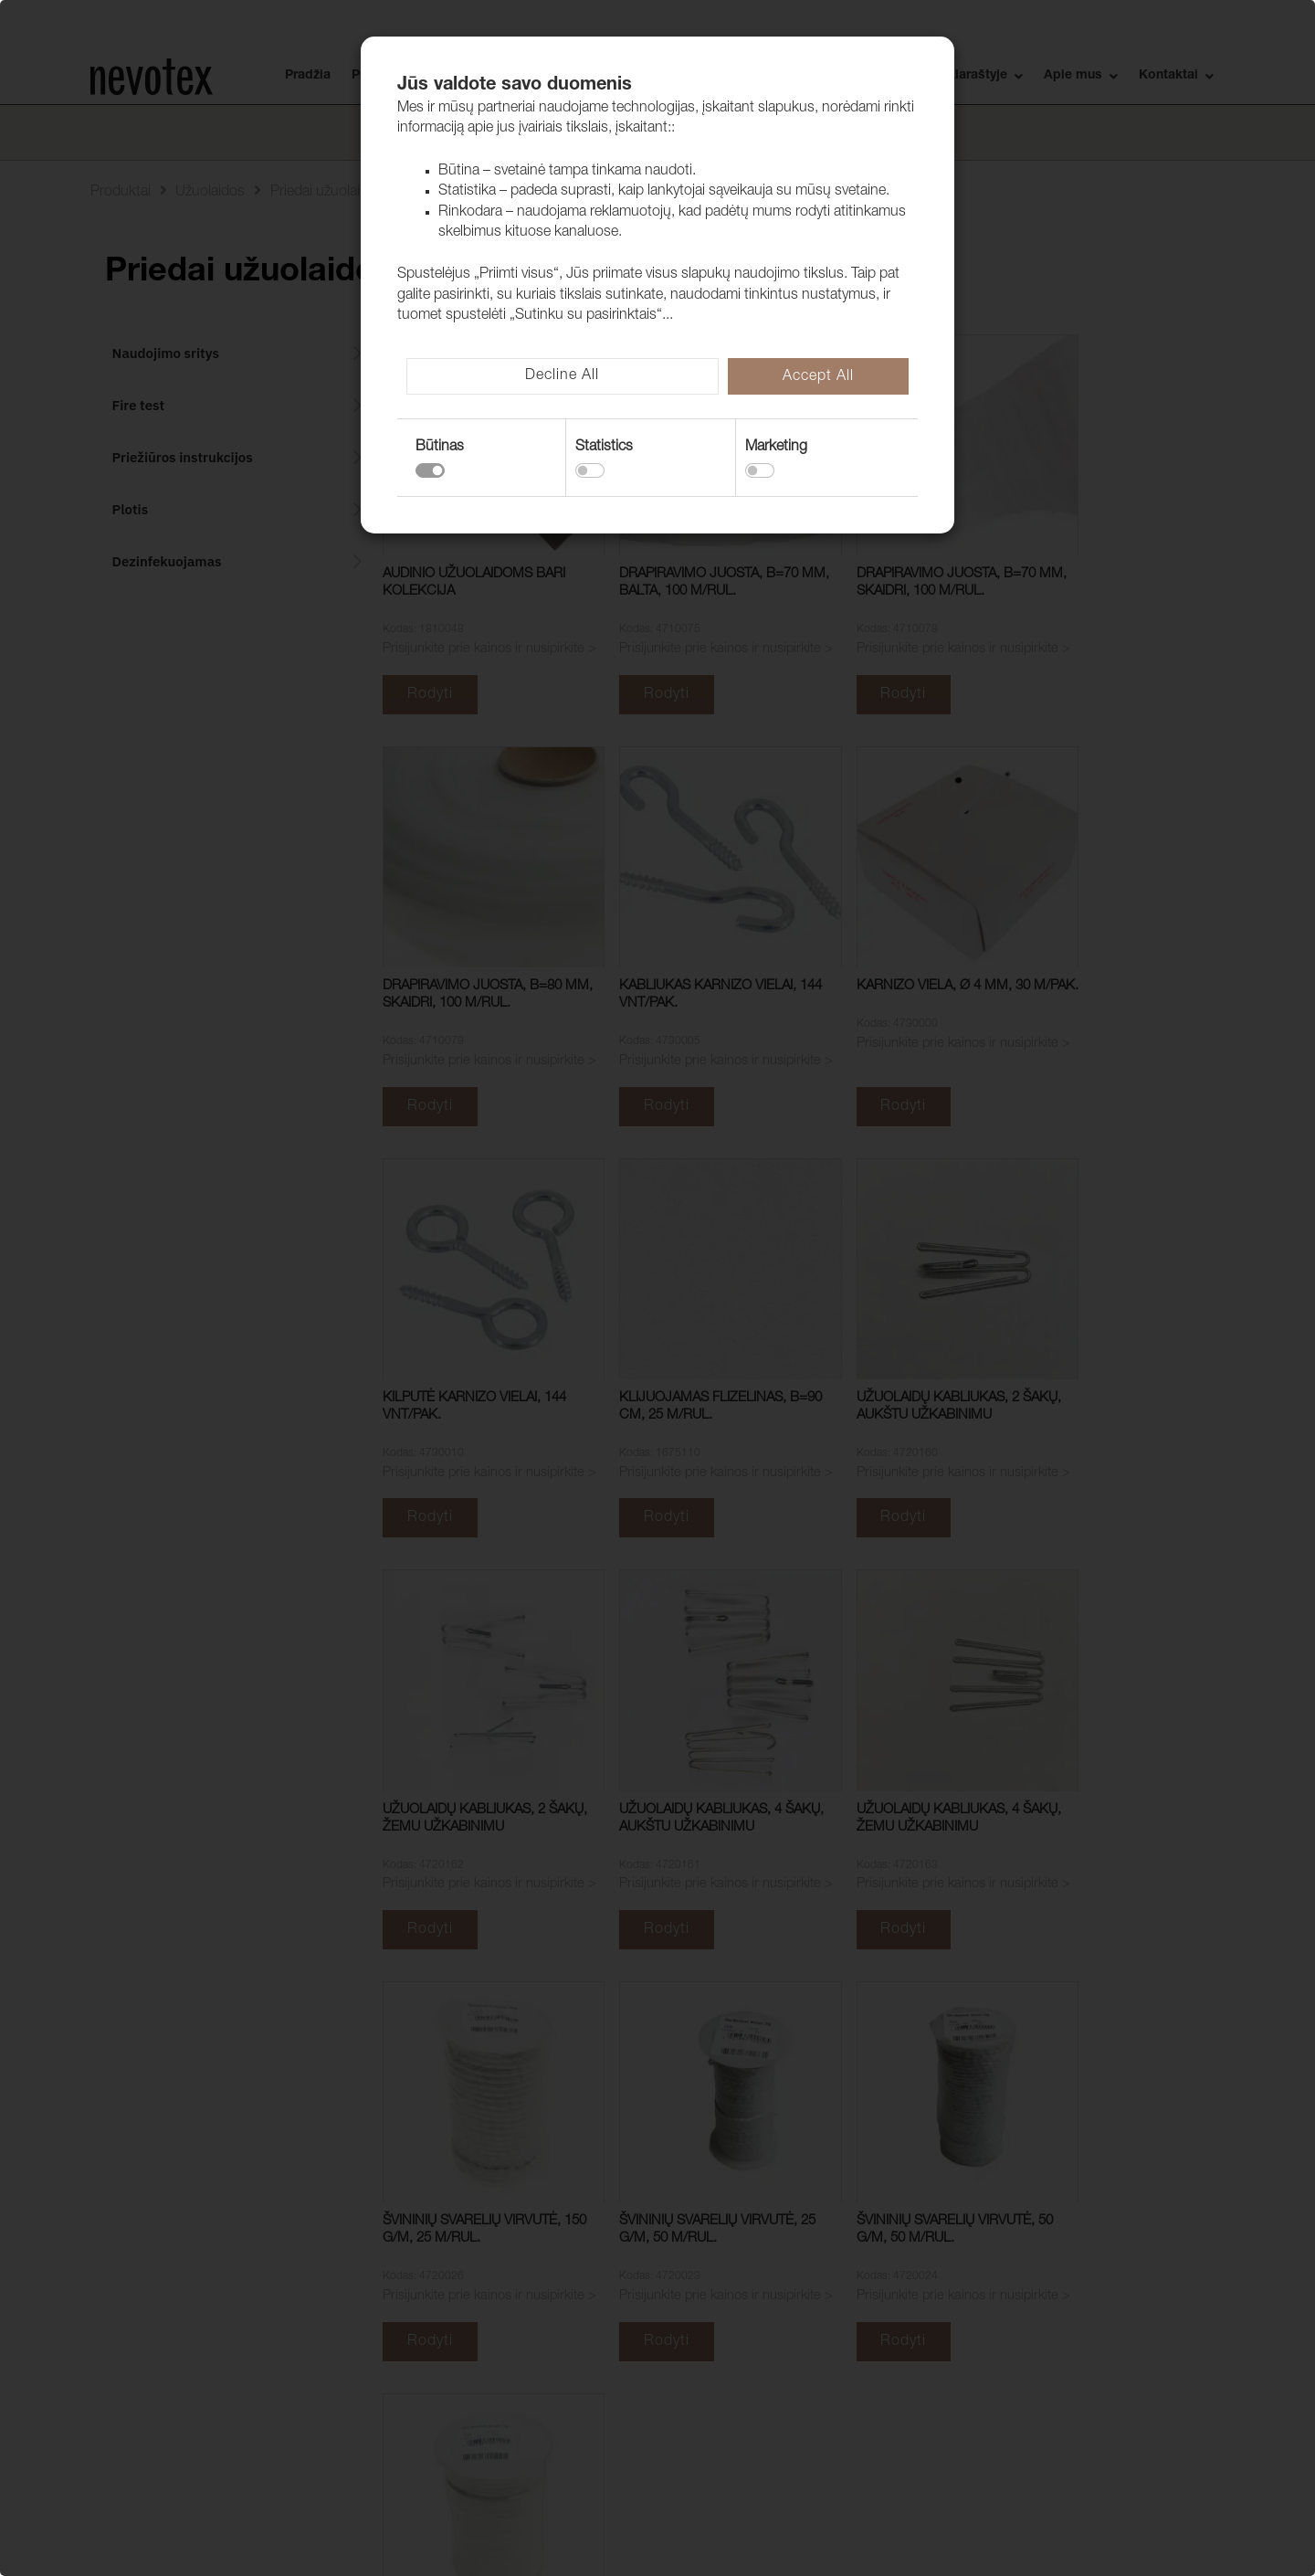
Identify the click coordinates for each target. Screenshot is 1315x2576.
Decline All (562, 376)
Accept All (818, 377)
